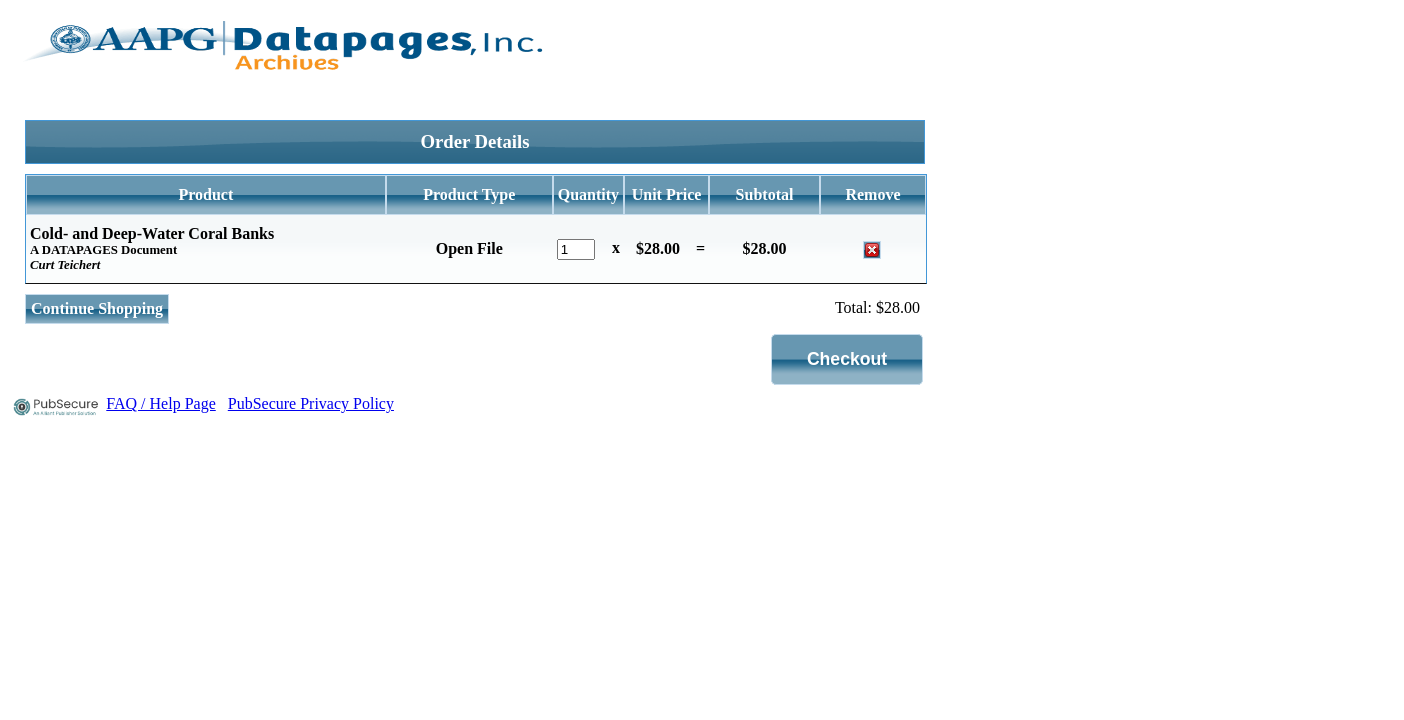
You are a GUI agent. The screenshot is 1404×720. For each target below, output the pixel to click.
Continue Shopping (97, 308)
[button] (847, 359)
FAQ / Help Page (160, 403)
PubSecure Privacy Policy (311, 403)
